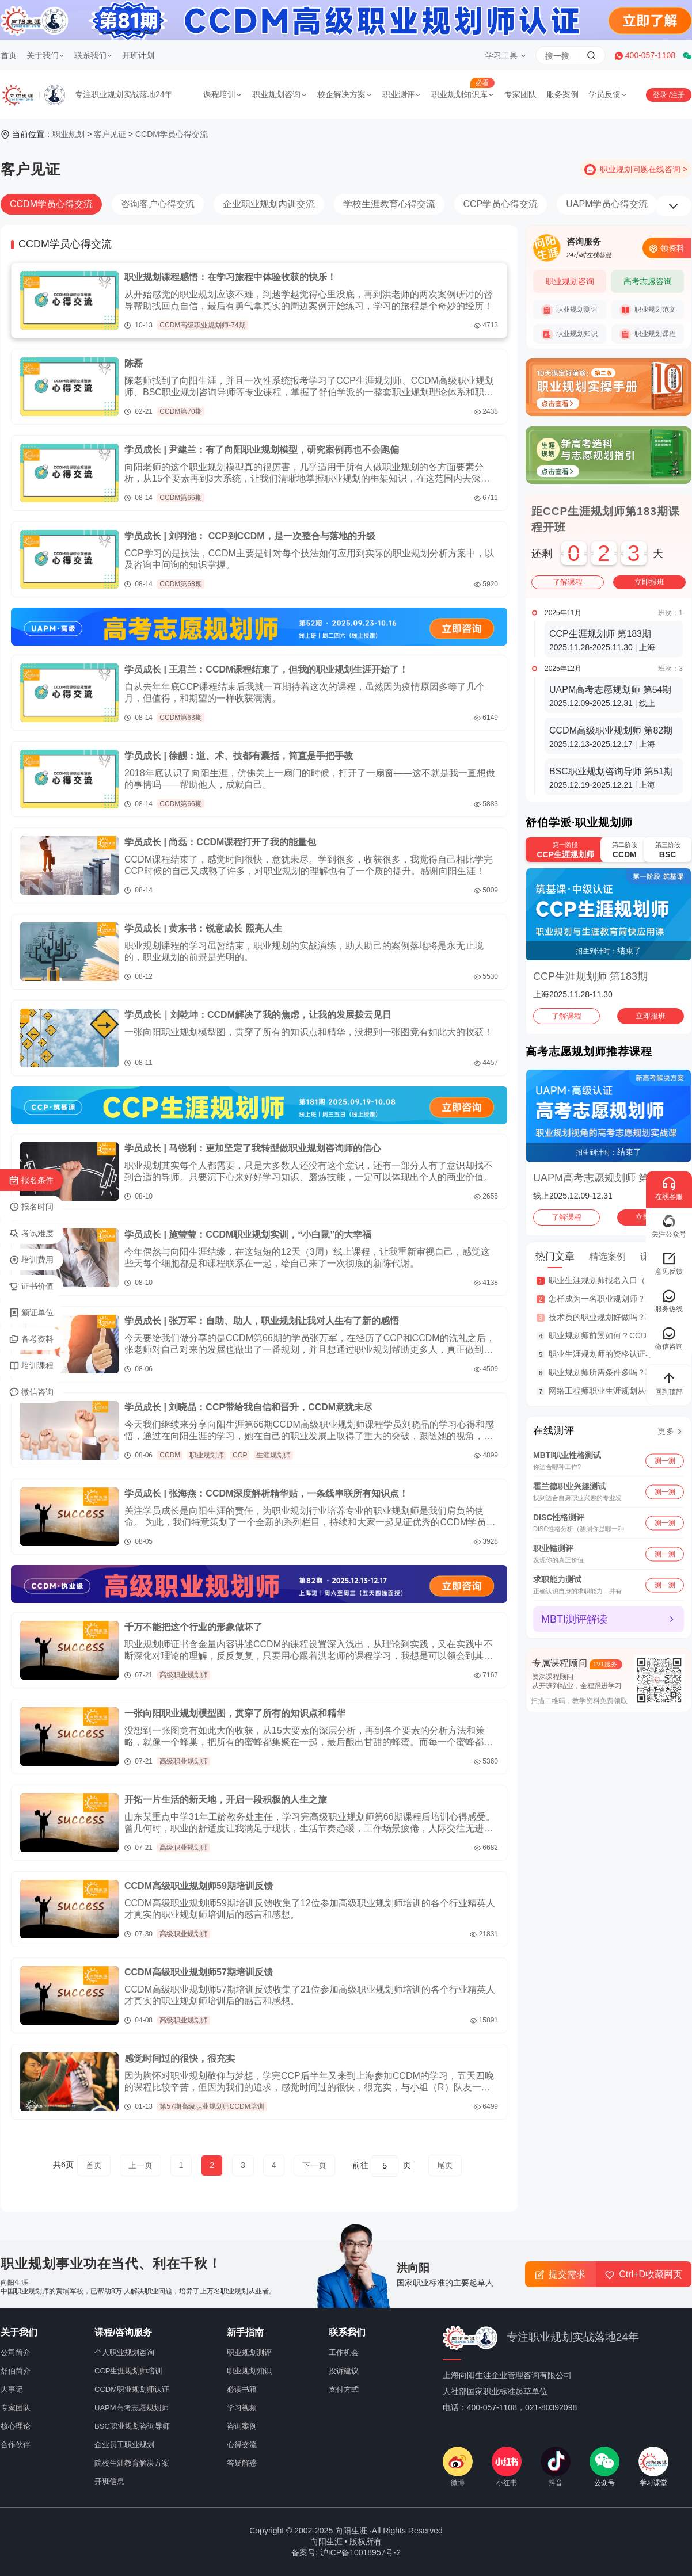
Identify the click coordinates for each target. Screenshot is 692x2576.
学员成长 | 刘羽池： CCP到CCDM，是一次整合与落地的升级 (249, 536)
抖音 (556, 2467)
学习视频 (242, 2407)
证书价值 (31, 1286)
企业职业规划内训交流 (269, 204)
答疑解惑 (242, 2463)
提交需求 (560, 2274)
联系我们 (93, 55)
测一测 (665, 1460)
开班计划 (138, 55)
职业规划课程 (647, 334)
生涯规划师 (273, 1455)
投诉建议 (344, 2371)
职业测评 (401, 94)
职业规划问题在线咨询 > (643, 169)
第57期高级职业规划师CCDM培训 (211, 2106)
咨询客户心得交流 (158, 204)
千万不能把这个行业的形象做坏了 (193, 1627)
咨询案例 (242, 2426)
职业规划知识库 (463, 94)
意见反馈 (669, 1263)
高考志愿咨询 (647, 281)
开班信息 (109, 2481)
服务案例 (562, 94)
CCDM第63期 (180, 717)
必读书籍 (242, 2389)
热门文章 (555, 1256)
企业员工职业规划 (124, 2444)
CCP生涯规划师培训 (128, 2371)
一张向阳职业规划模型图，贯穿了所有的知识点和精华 (234, 1713)
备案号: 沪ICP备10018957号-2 (346, 2552)
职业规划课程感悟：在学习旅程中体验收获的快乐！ (230, 277)
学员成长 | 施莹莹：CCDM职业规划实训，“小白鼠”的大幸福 (247, 1234)
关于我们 (45, 55)
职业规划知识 (569, 334)
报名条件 (31, 1181)
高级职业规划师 (183, 1675)
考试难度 (31, 1233)
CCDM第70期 (180, 411)
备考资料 (31, 1339)
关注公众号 (669, 1226)
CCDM (169, 1455)
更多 (666, 1431)
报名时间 (31, 1207)
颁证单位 (31, 1313)
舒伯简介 (16, 2371)
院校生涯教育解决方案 (131, 2463)
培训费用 (31, 1260)
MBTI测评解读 (574, 1619)
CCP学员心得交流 (500, 204)
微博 (458, 2467)
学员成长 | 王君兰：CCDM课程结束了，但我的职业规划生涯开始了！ (266, 669)
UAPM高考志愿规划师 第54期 (602, 1178)
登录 (660, 95)
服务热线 (669, 1300)
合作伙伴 (16, 2444)
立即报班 (649, 582)
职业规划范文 (647, 310)
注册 (678, 95)
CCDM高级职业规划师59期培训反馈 (198, 1886)
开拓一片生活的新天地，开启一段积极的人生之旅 (225, 1799)
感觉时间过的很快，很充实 (179, 2058)
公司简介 (16, 2352)
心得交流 (242, 2444)
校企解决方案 (344, 94)
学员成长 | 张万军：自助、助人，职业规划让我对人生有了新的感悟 (261, 1321)
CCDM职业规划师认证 (131, 2389)
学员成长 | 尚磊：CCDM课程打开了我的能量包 (220, 842)
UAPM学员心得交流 (607, 204)
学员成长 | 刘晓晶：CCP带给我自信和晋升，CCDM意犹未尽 (248, 1407)
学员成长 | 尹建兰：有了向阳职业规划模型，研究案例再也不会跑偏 (261, 450)
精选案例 (607, 1256)
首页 (9, 55)
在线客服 (669, 1188)
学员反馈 (608, 94)
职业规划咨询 (279, 94)
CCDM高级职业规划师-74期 (202, 325)
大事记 (12, 2389)
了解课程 (568, 582)
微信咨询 (31, 1392)
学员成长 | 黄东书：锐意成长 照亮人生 (203, 928)
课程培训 (222, 94)
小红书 (507, 2467)
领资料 (667, 248)
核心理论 (16, 2426)
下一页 (314, 2165)
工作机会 (344, 2352)
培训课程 (31, 1366)
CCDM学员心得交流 (171, 134)
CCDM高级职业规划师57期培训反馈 (198, 1972)
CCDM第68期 (180, 584)
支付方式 (344, 2389)
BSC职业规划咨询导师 (132, 2426)
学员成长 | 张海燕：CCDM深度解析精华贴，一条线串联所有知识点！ (266, 1493)
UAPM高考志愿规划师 (131, 2407)
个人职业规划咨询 (124, 2352)
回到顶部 (669, 1383)
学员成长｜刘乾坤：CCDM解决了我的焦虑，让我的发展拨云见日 (257, 1015)
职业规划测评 (569, 310)
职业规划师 (206, 1455)
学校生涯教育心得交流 (389, 204)
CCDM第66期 (180, 498)
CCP (240, 1455)
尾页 (445, 2165)
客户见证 (110, 134)
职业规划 (68, 134)
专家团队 (520, 94)
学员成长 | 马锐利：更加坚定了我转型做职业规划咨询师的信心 (252, 1148)
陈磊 (133, 363)
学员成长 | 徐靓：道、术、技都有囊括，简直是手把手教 (238, 756)
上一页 (140, 2165)
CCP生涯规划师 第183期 (590, 976)
